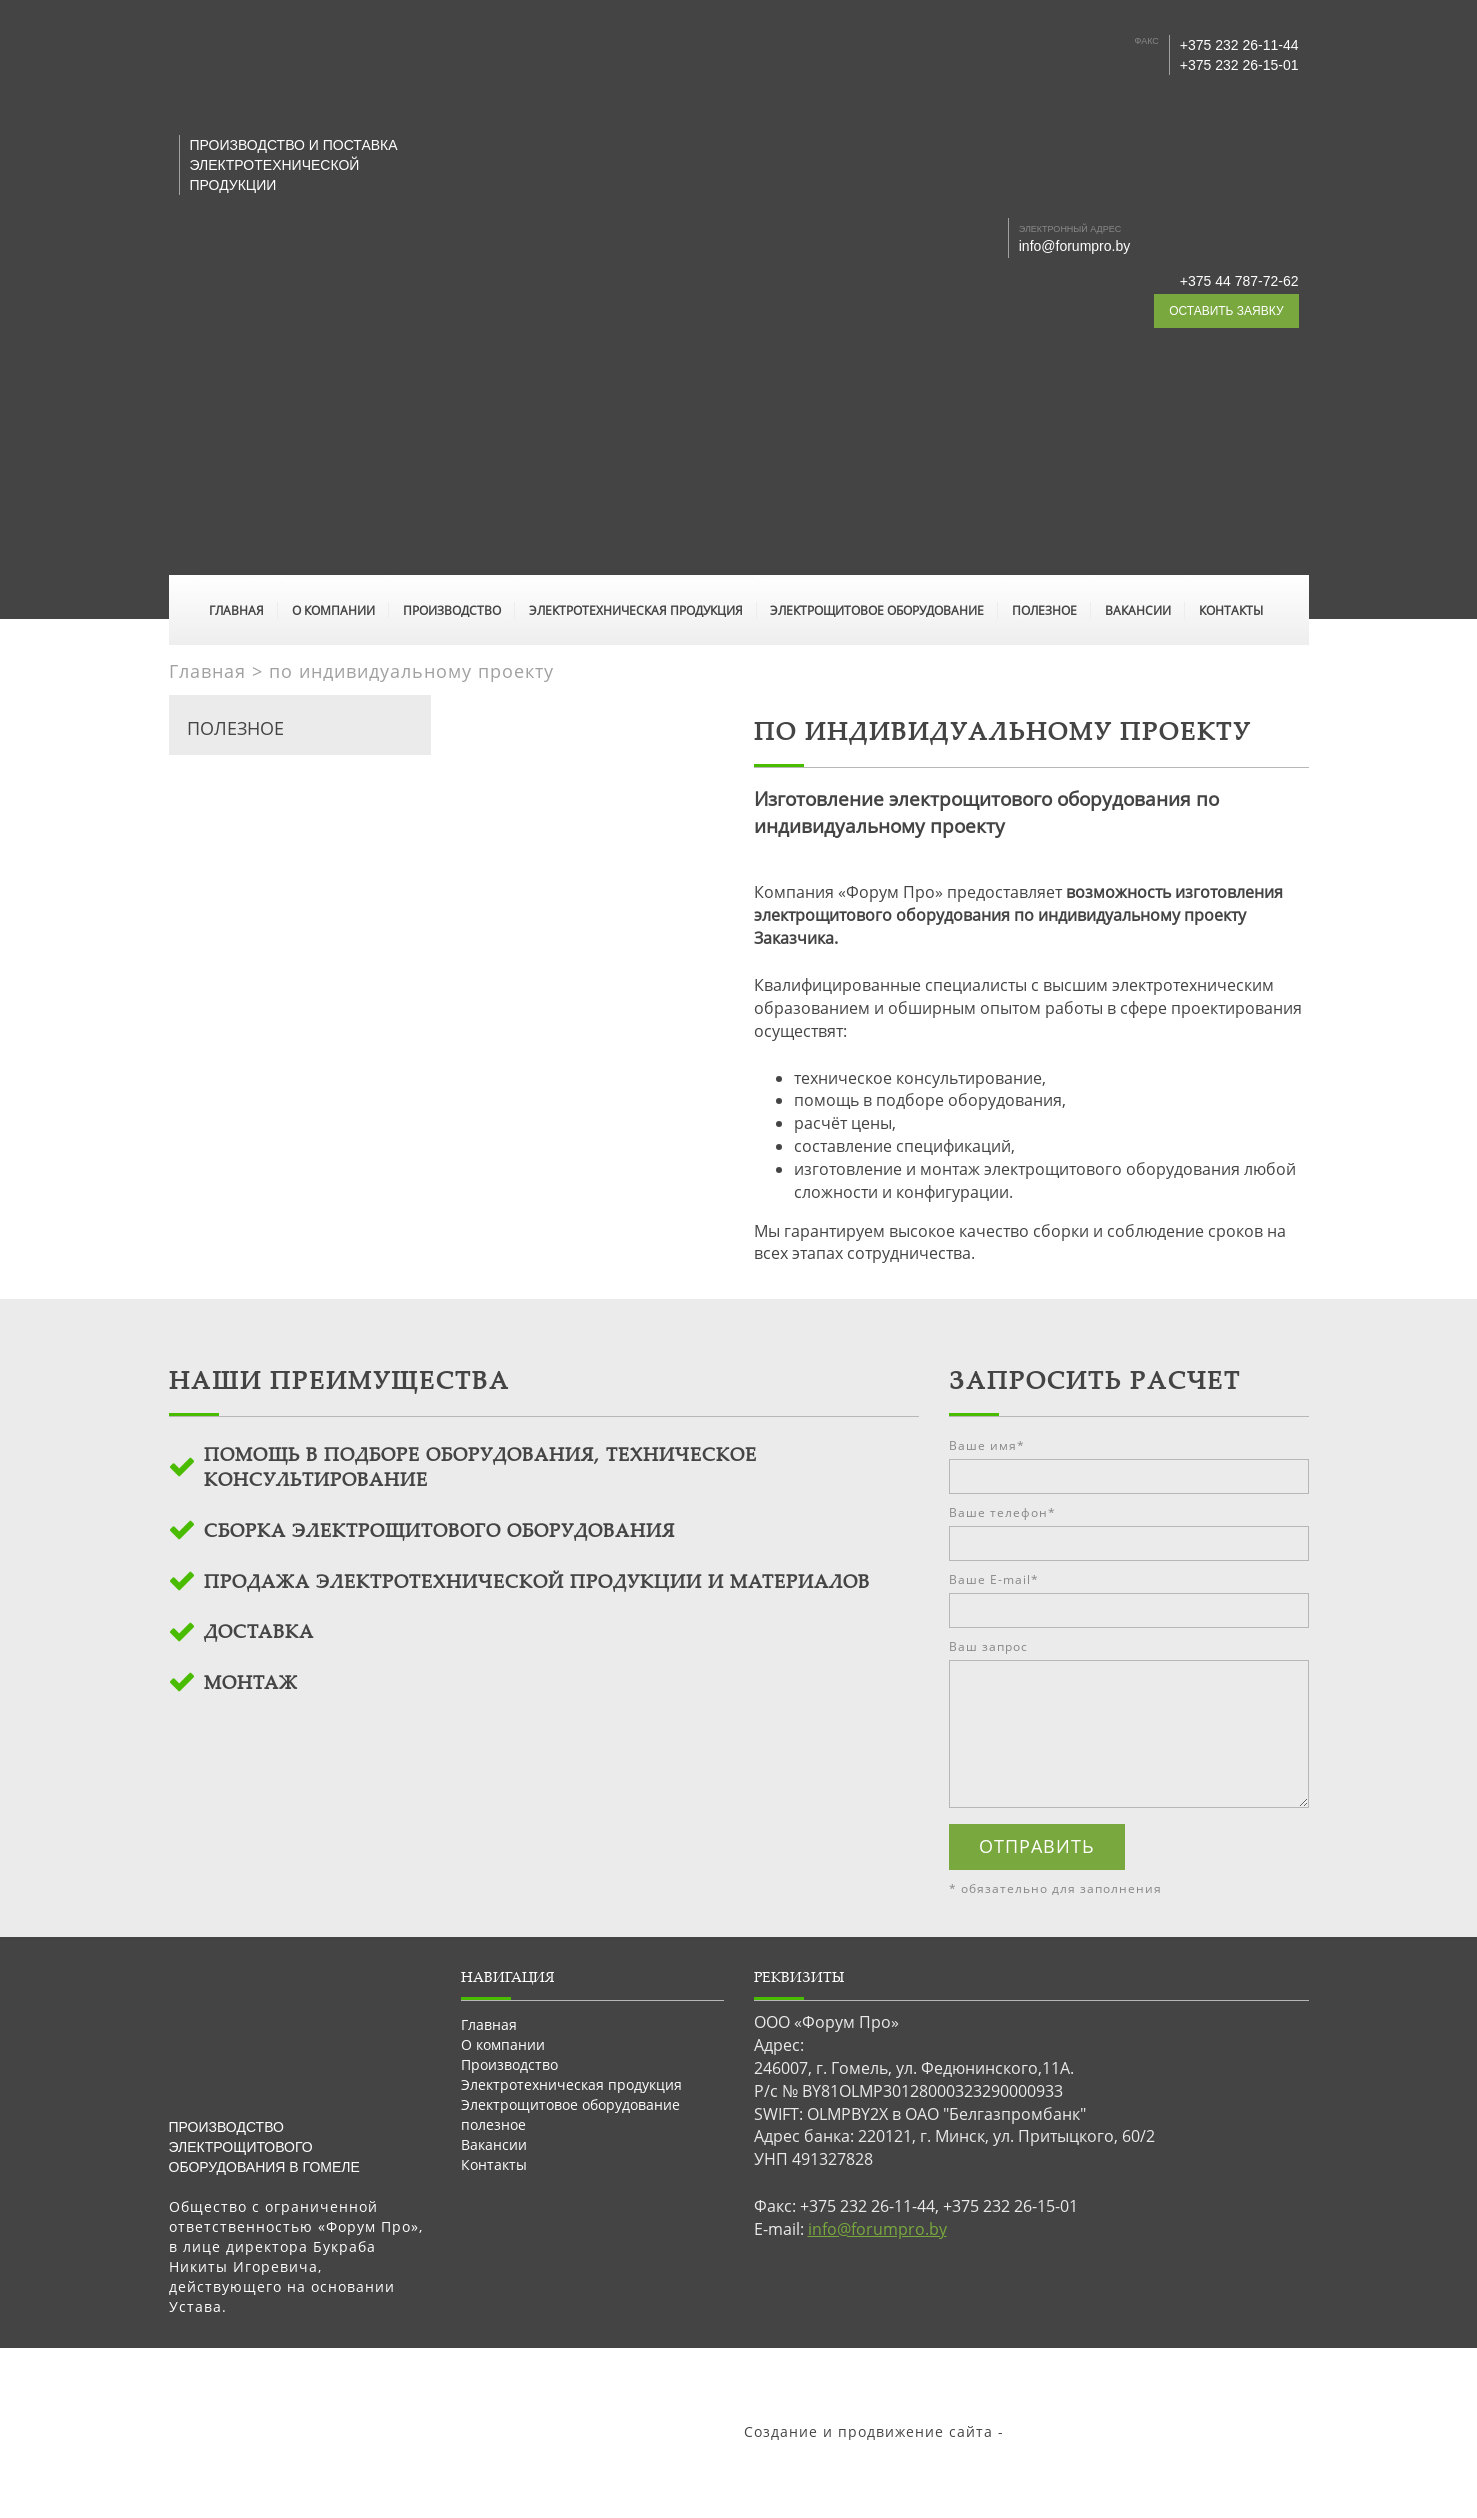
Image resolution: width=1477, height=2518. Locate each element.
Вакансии (1138, 610)
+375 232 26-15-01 (1239, 65)
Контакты (1231, 610)
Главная (236, 610)
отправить (1037, 1846)
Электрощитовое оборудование (877, 610)
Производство (452, 610)
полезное (1044, 610)
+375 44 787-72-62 (1239, 281)
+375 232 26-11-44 (1239, 45)
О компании (333, 610)
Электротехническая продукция (636, 610)
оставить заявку (1226, 311)
